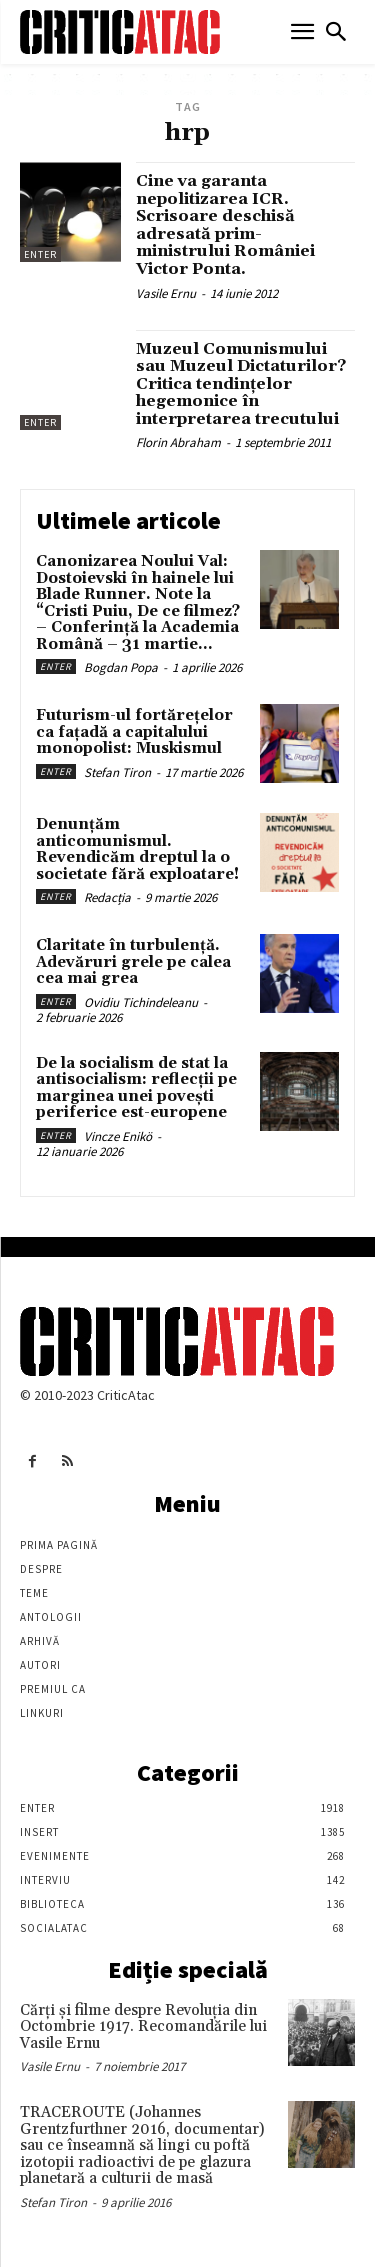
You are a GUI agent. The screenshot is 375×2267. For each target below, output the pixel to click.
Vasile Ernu (166, 293)
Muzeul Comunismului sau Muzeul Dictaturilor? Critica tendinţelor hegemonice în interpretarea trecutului (241, 384)
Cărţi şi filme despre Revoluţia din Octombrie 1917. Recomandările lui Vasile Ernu (143, 2027)
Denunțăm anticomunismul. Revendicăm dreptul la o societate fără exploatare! (137, 849)
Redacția (107, 897)
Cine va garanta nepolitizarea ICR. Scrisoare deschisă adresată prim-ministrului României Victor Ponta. (225, 225)
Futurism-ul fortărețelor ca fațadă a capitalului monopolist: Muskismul (134, 732)
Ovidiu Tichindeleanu (141, 1002)
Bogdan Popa (121, 667)
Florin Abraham (178, 442)
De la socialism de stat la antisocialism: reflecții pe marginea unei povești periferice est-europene (136, 1088)
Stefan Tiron (117, 772)
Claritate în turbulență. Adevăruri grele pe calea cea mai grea (133, 962)
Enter (40, 254)
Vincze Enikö (118, 1136)
